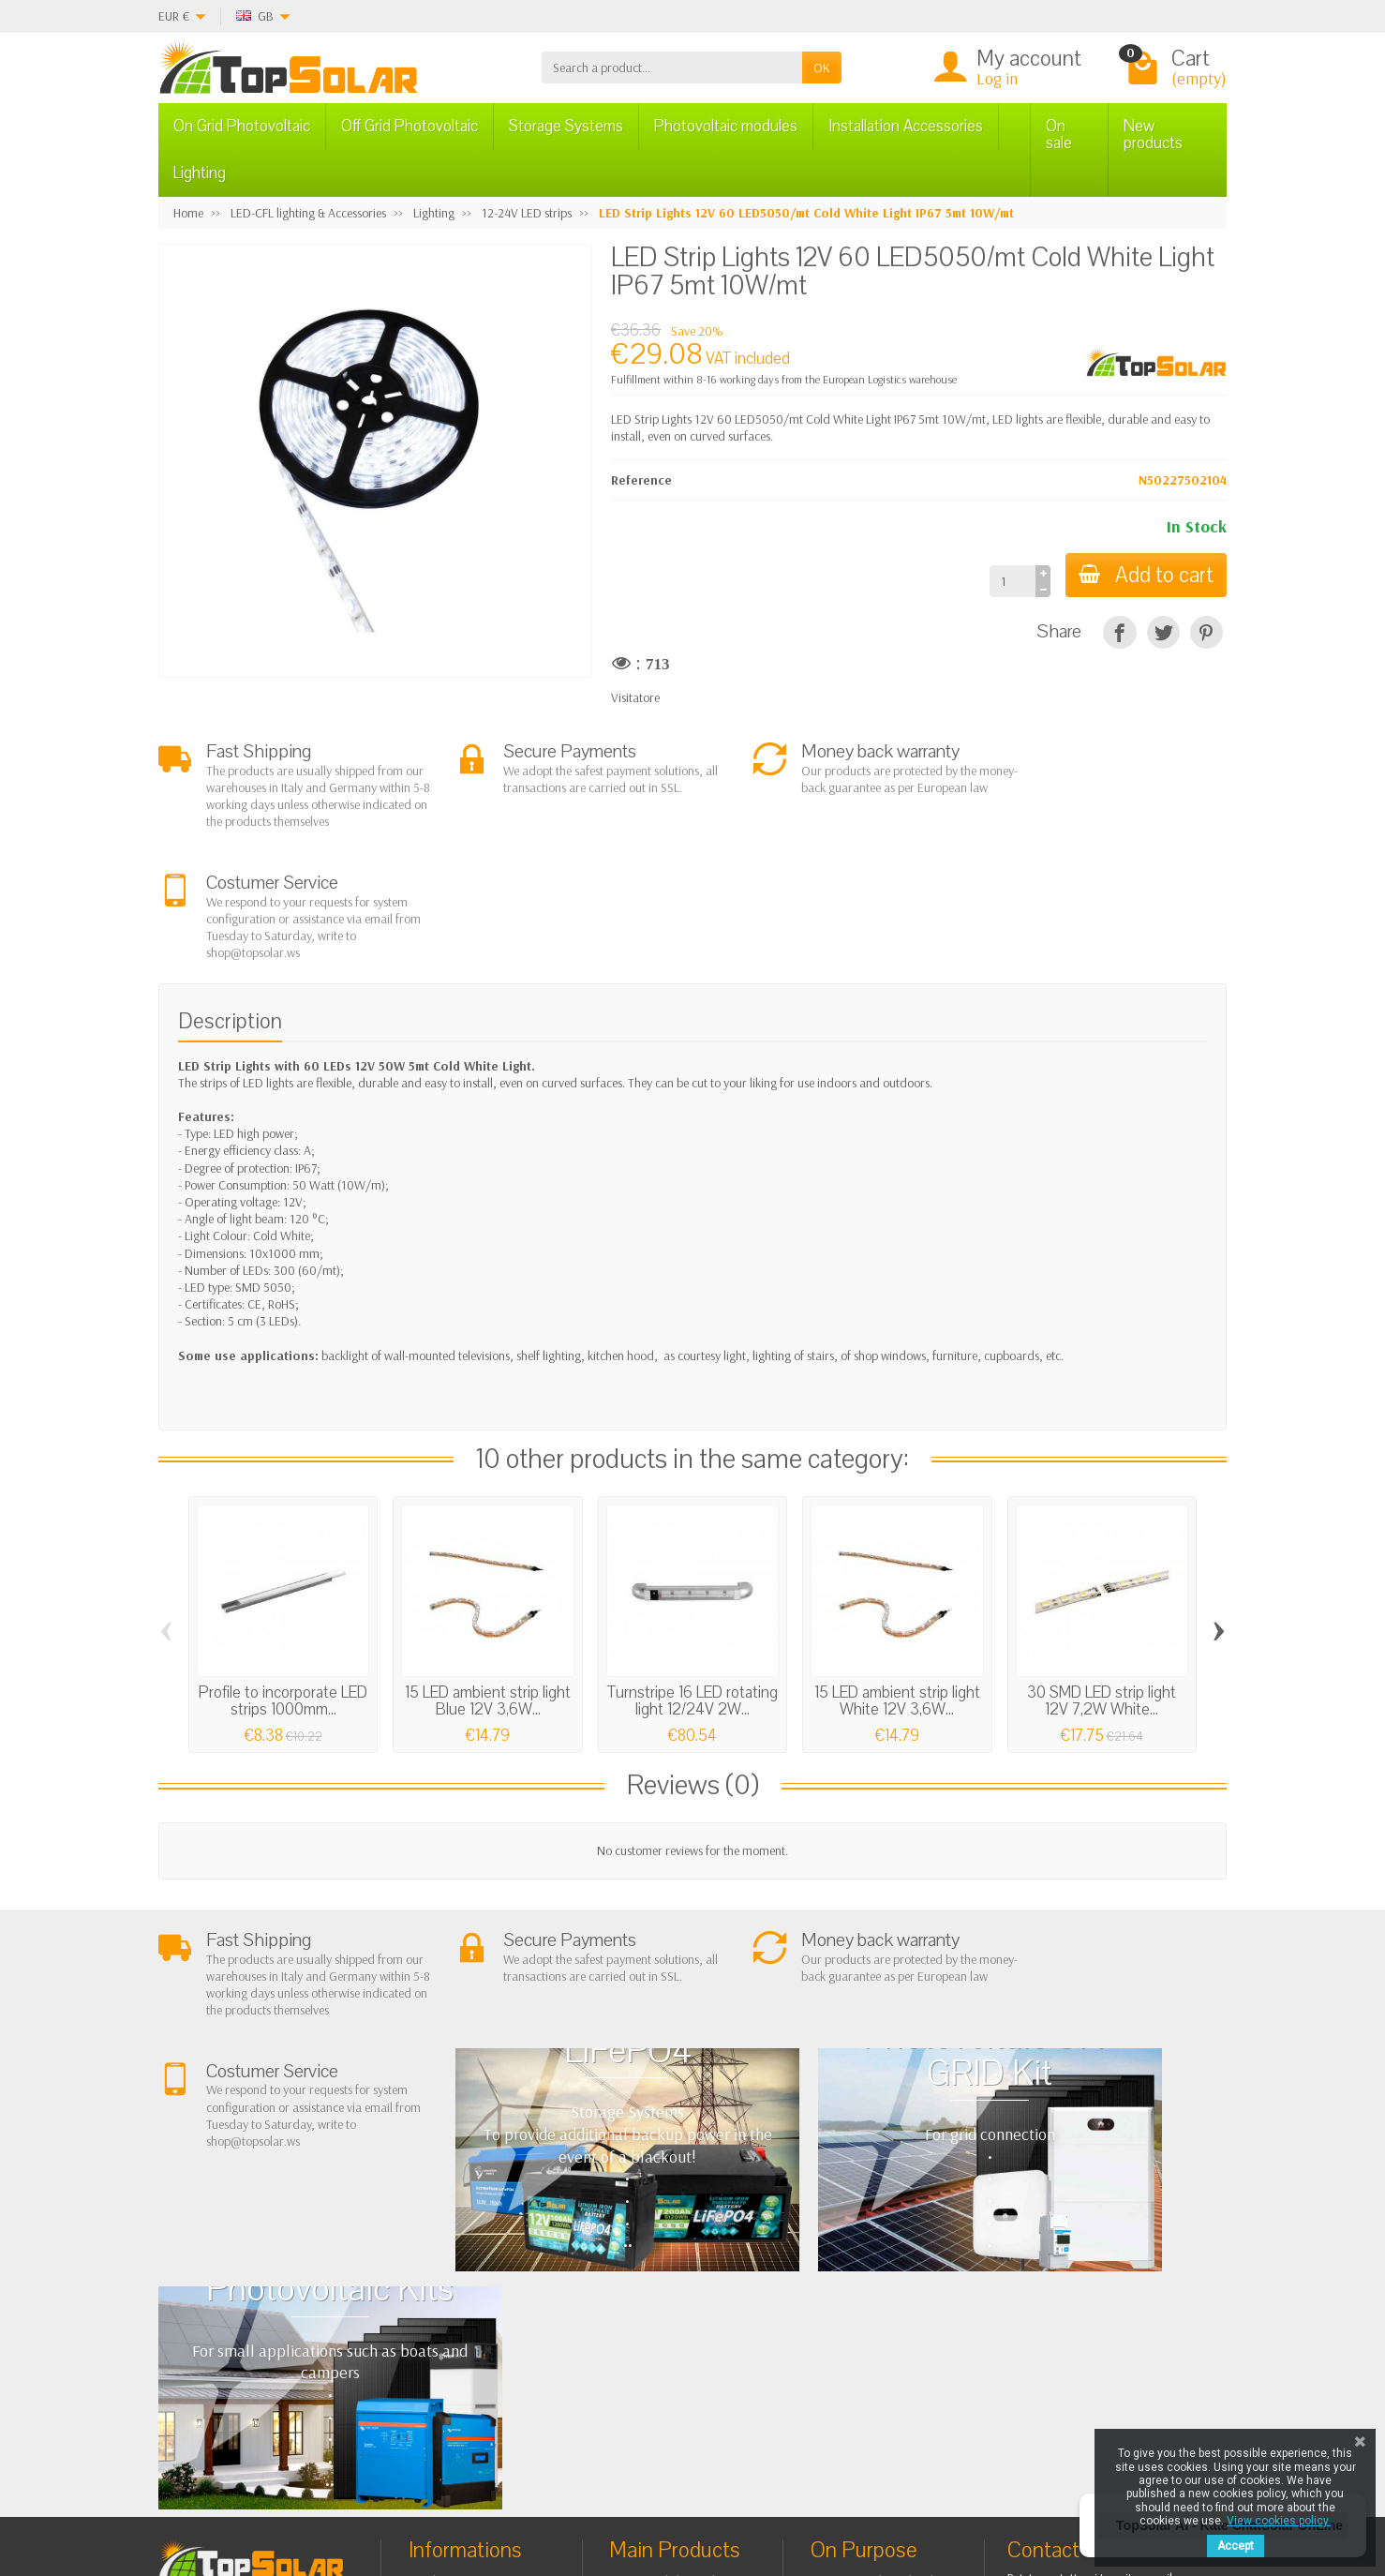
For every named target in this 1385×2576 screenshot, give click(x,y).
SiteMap (848, 2337)
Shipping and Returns (480, 2296)
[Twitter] (395, 2486)
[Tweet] (1163, 632)
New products (1153, 134)
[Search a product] (672, 67)
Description (230, 908)
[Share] (1119, 632)
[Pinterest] (1206, 632)
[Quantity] (1009, 581)
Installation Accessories (905, 126)
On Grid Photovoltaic (241, 126)
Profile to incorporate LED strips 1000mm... (283, 1589)
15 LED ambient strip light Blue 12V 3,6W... (488, 1589)
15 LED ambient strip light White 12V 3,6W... (897, 1589)
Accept (1235, 2546)
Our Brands (857, 2361)
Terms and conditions (480, 2273)
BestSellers (854, 2290)
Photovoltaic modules (725, 126)
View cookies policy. (1279, 2520)
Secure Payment (466, 2321)
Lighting (199, 173)
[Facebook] (351, 2486)
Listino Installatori (470, 2344)
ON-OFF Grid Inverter (681, 2321)
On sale (1059, 134)
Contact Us (855, 2313)
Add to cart (1144, 575)
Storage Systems (566, 126)
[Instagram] (481, 2486)
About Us (448, 2248)
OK (821, 67)
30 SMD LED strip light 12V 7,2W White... (1101, 1589)
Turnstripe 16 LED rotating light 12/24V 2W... (692, 1589)
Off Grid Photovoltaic (409, 126)
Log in (997, 78)
